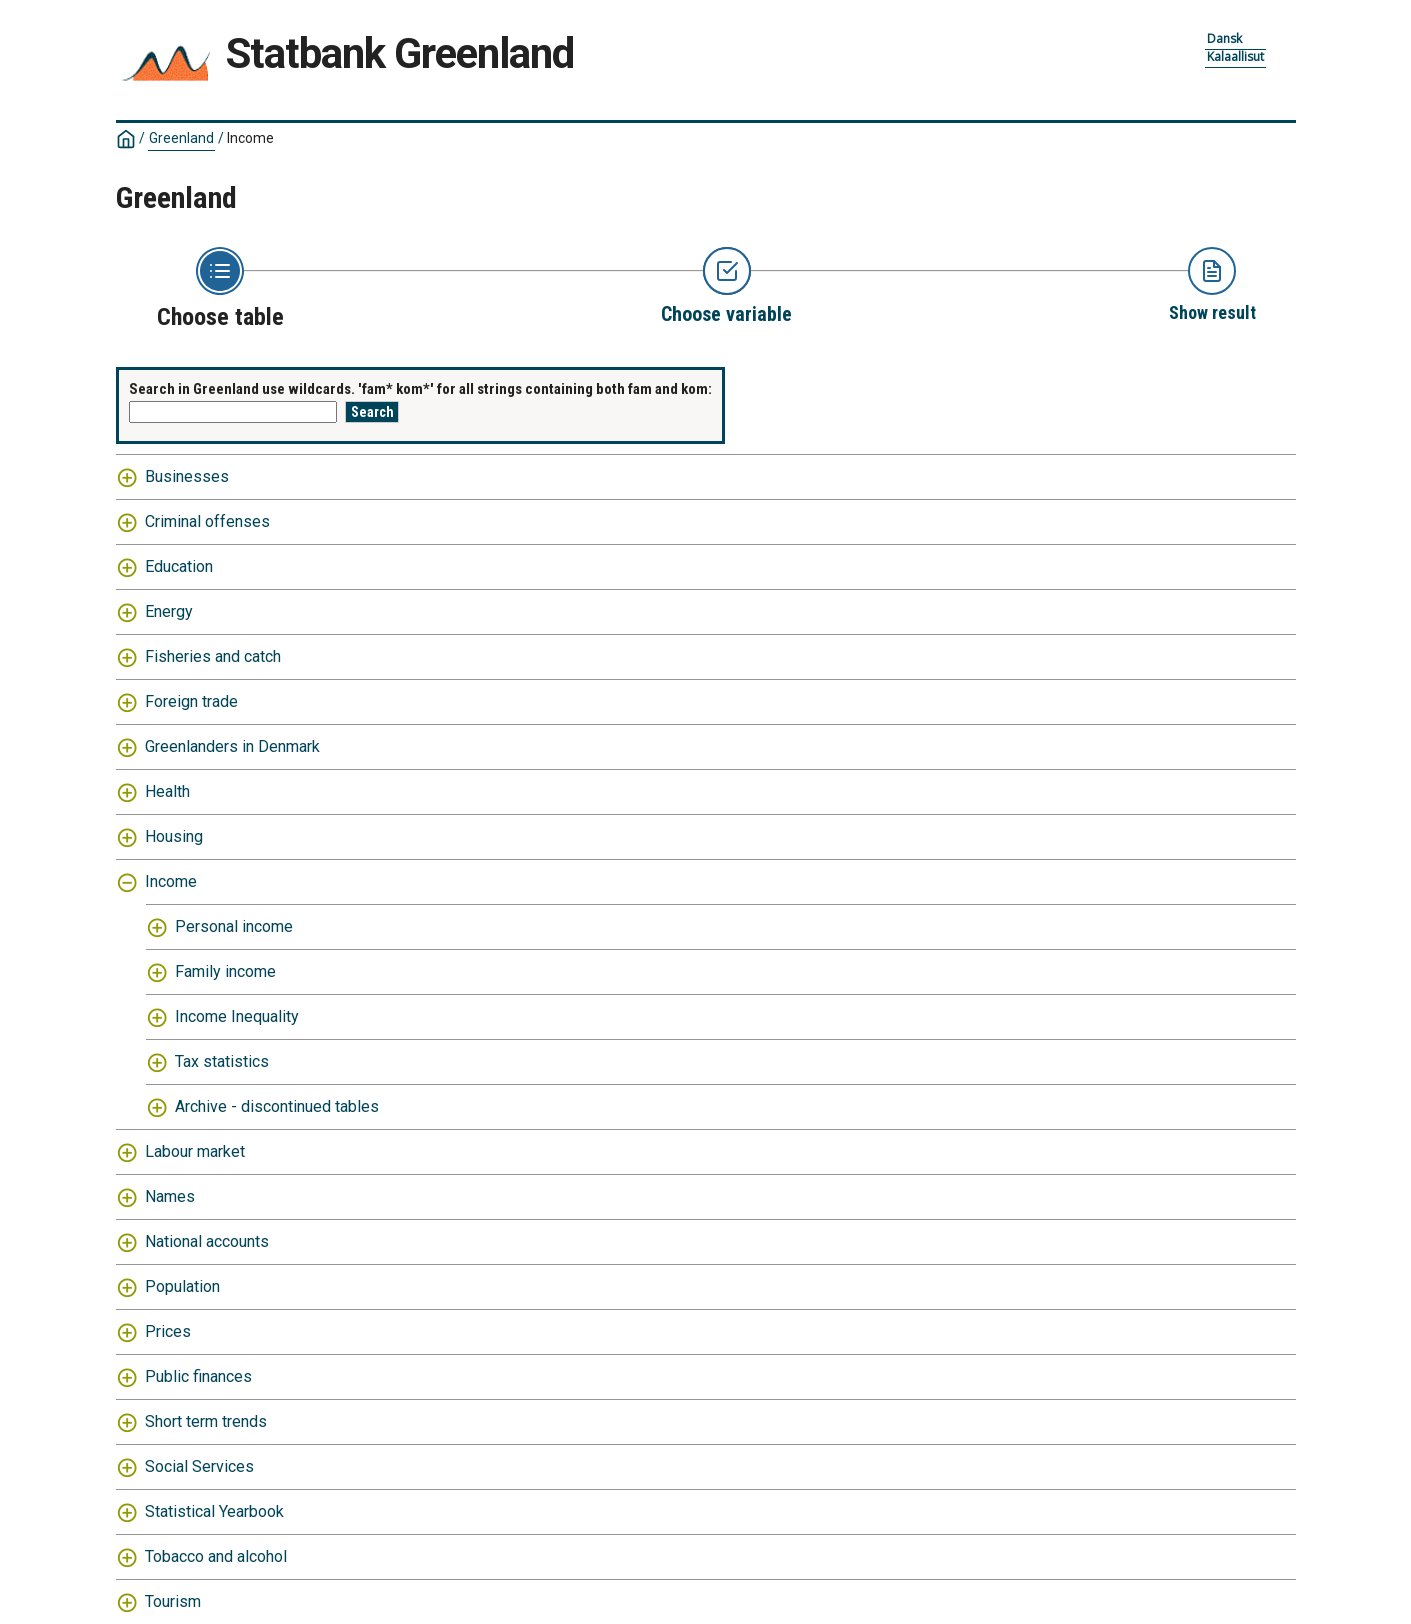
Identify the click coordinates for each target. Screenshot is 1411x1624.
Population (182, 1286)
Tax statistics (222, 1061)
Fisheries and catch (213, 656)
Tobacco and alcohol (216, 1556)
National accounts (207, 1241)
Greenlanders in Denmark (232, 746)
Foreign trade (191, 701)
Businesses (187, 476)
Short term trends (206, 1421)
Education (179, 566)
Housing (174, 836)
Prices (168, 1331)
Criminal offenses (207, 521)
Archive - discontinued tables (277, 1106)
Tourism (173, 1601)
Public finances (198, 1376)
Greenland (181, 138)
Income (250, 138)
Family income (225, 971)
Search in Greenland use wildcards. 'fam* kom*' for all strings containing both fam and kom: (420, 389)
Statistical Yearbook (214, 1511)
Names (170, 1196)
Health (167, 791)
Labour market (195, 1151)
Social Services (199, 1466)
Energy (169, 611)
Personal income (234, 926)
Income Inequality (237, 1016)
